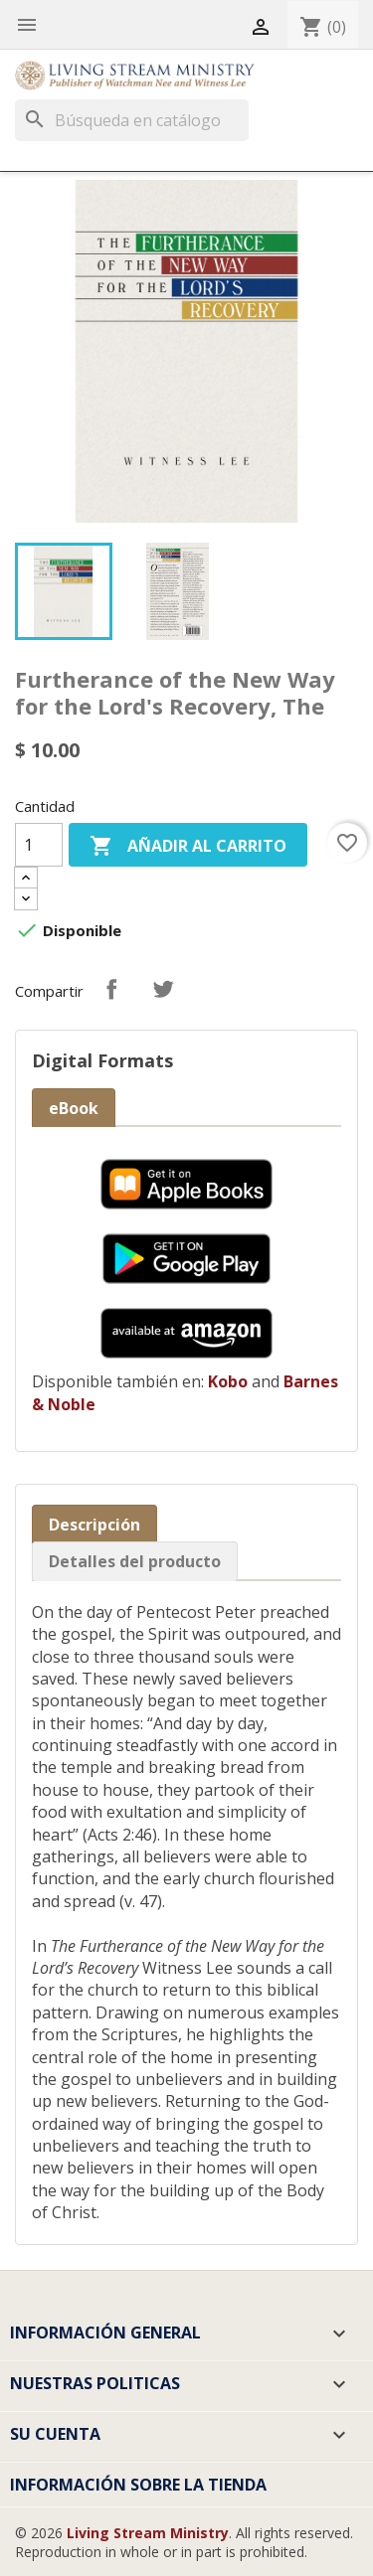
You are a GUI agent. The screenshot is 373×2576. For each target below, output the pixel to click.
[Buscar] (132, 120)
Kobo (228, 1381)
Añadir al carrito (188, 847)
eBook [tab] (73, 1108)
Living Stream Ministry (148, 2532)
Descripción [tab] (94, 1524)
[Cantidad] (39, 845)
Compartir (111, 989)
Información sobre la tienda (138, 2485)
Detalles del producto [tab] (135, 1561)
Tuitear (163, 989)
